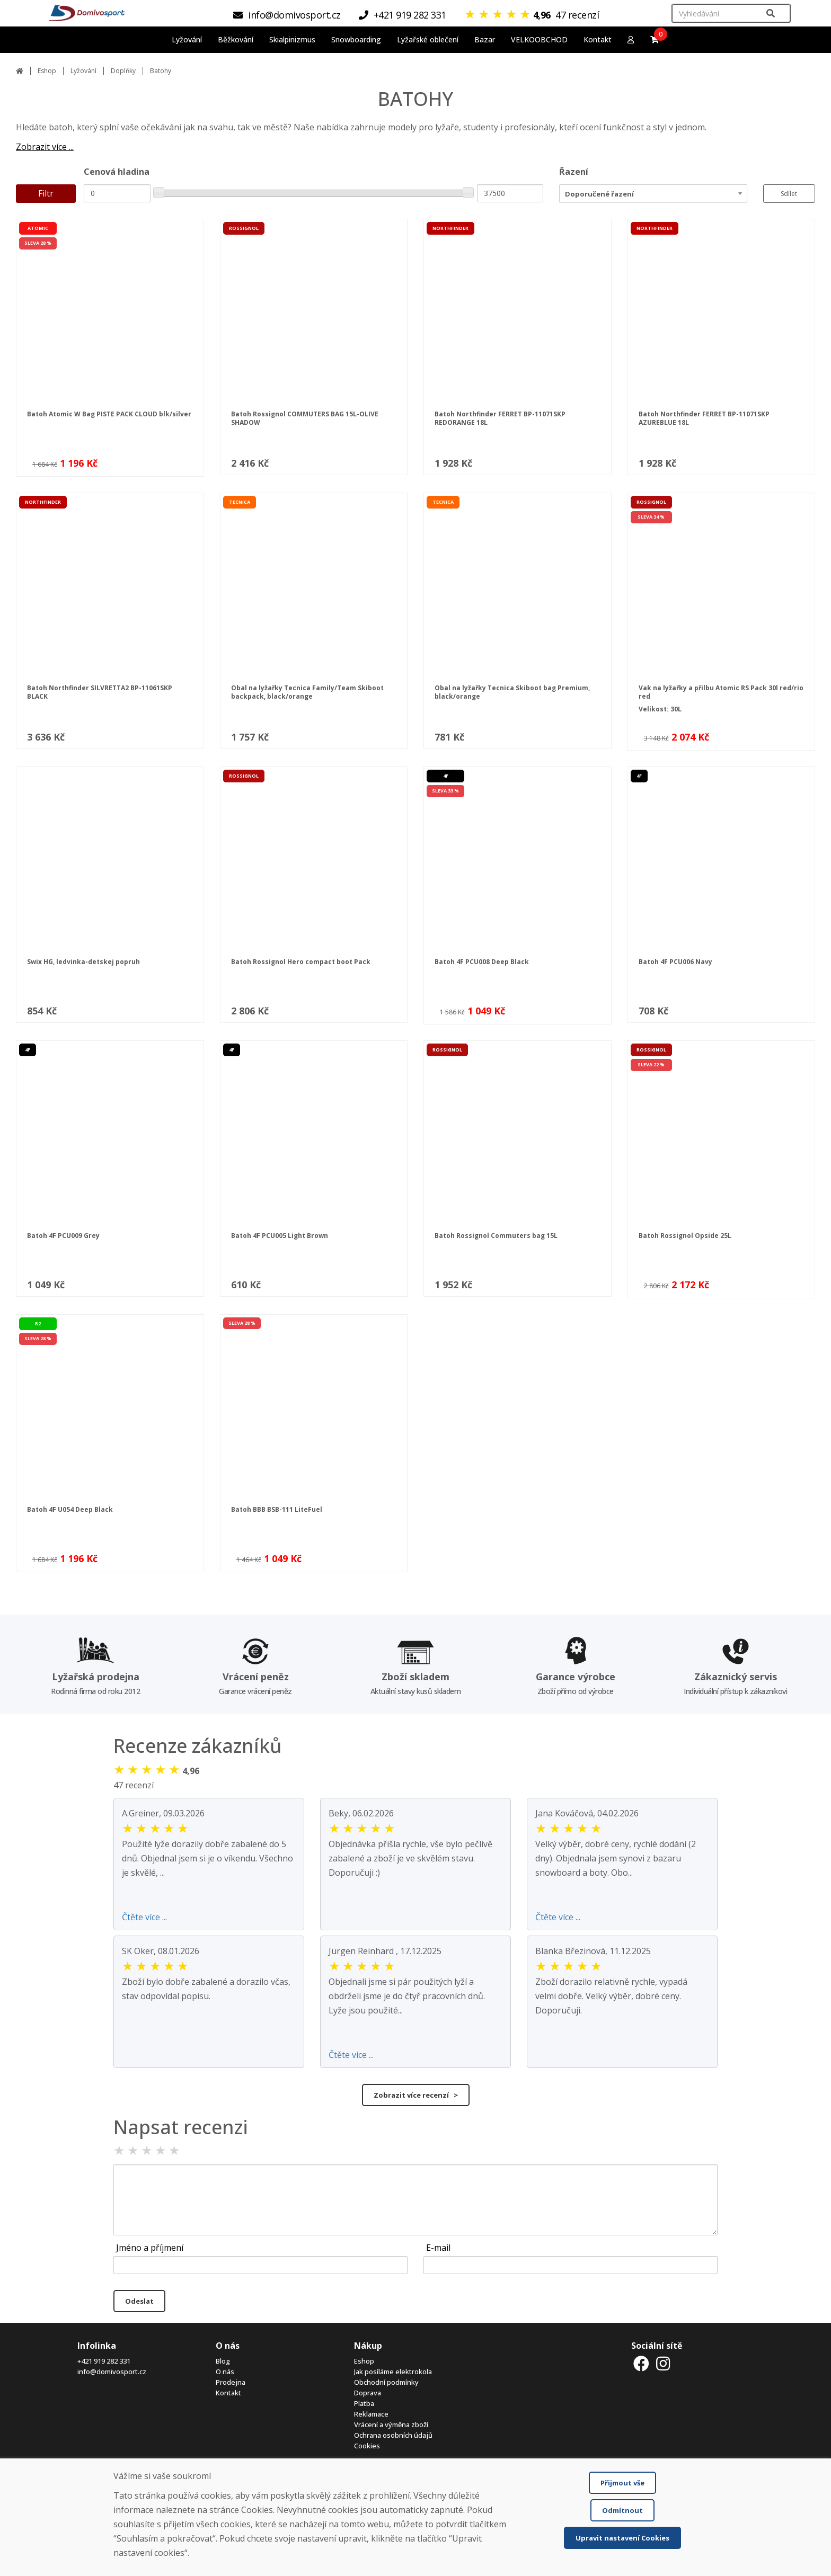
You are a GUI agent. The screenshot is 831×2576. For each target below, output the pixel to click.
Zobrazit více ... (45, 147)
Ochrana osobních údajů (393, 2435)
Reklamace (371, 2414)
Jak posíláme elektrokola (393, 2371)
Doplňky (123, 70)
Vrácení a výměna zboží (391, 2424)
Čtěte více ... (144, 1917)
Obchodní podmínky (386, 2382)
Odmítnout (622, 2510)
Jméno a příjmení (149, 2247)
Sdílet (789, 193)
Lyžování (83, 70)
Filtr (46, 193)
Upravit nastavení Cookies (622, 2538)
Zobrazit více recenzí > (416, 2095)
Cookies (367, 2445)
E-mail (438, 2247)
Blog (223, 2361)
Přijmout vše (622, 2483)
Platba (364, 2403)
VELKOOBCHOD (539, 39)
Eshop (47, 70)
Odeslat (139, 2301)
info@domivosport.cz (111, 2371)
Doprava (367, 2392)
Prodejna (230, 2382)
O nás (225, 2371)
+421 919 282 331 (103, 2361)
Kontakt (598, 39)
